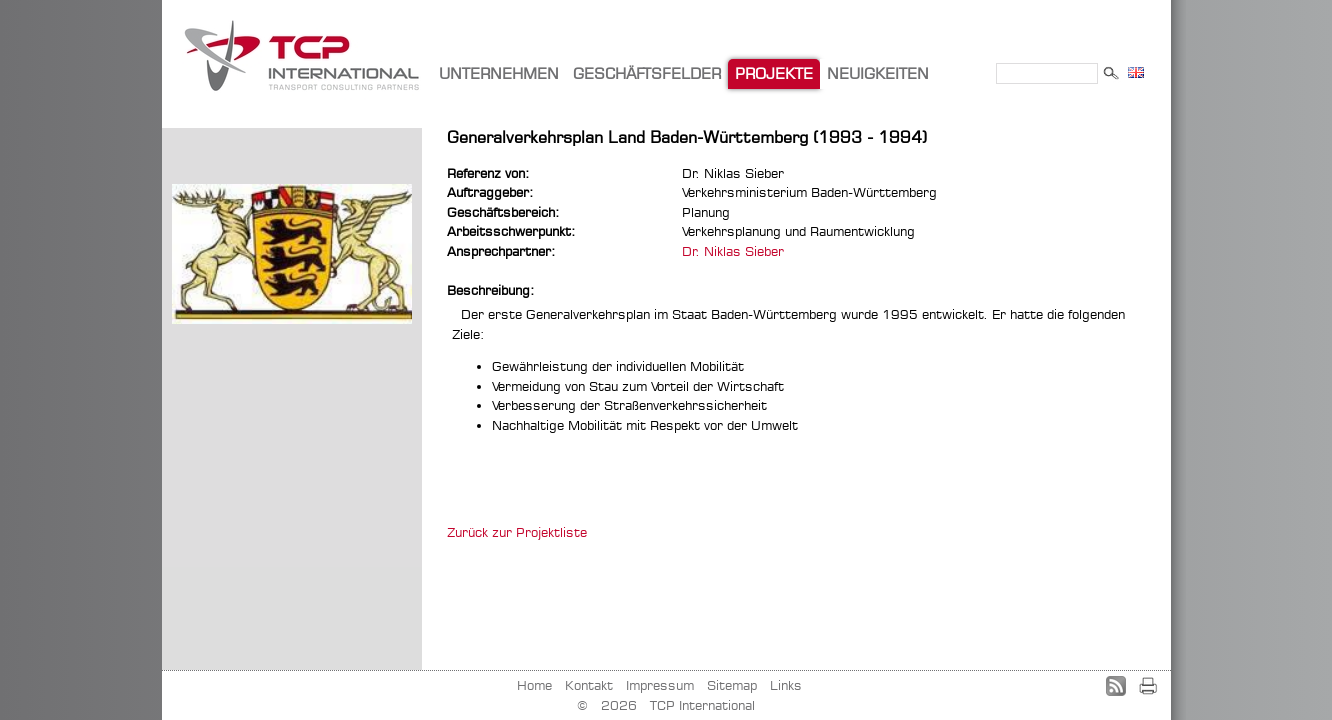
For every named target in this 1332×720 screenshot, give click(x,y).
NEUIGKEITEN (878, 73)
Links (786, 685)
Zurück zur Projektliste (517, 532)
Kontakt (589, 685)
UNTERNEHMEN (499, 73)
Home (534, 685)
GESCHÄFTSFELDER (647, 73)
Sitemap (732, 685)
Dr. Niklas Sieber (733, 251)
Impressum (660, 685)
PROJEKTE (774, 73)
